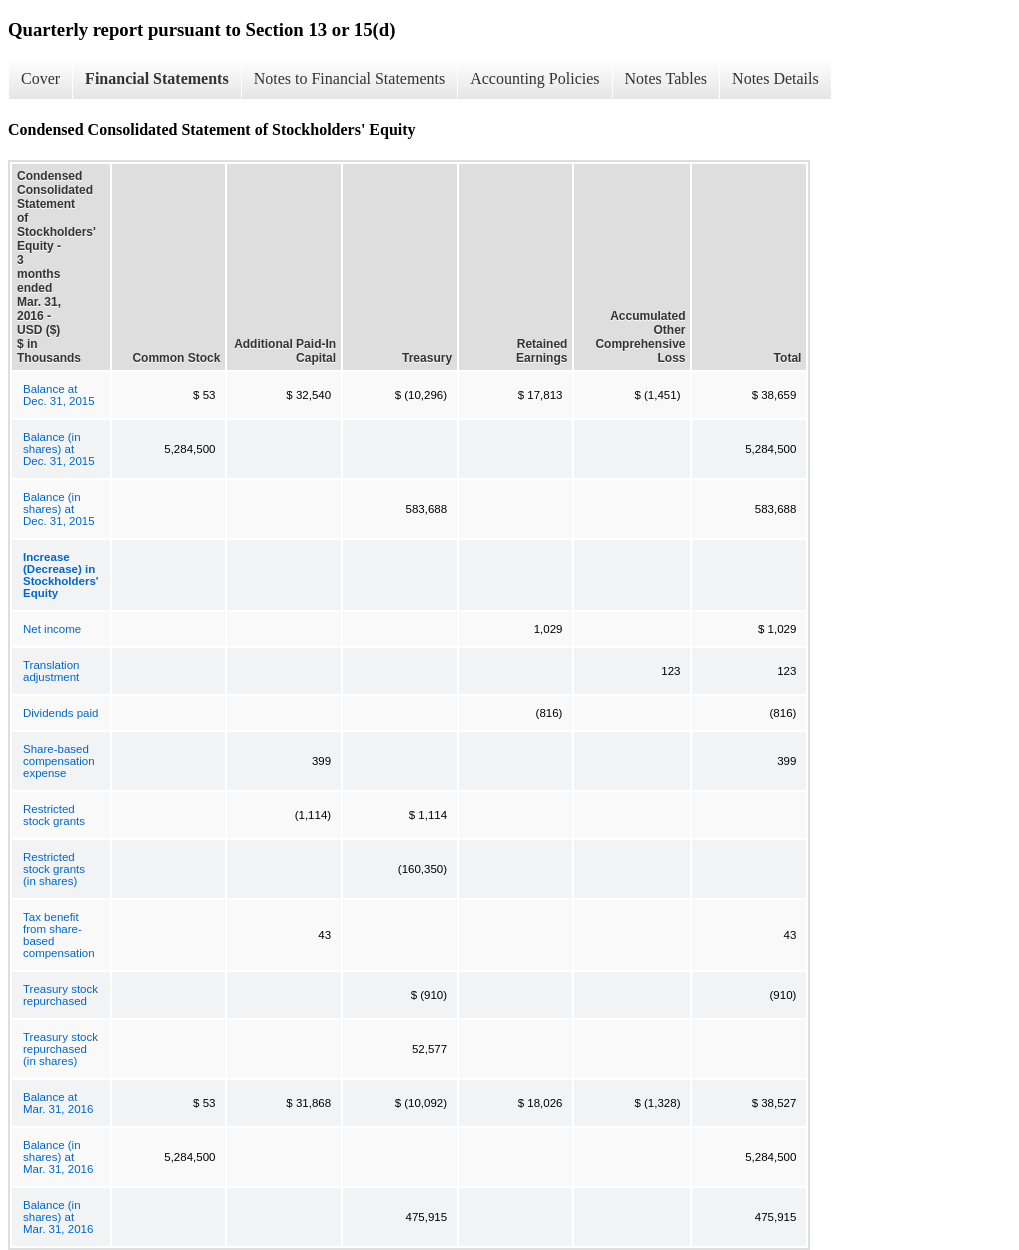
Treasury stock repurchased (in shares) (60, 1049)
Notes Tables (666, 78)
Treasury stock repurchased (60, 995)
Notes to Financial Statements (350, 78)
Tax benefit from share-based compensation (59, 935)
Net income (52, 629)
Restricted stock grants (54, 815)
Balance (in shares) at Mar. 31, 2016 (58, 1157)
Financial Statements (157, 78)
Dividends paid (60, 713)
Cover (40, 78)
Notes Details (775, 78)
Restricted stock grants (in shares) (54, 869)
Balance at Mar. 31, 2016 (58, 1103)
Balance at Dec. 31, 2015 (59, 395)
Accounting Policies (534, 78)
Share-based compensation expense (59, 761)
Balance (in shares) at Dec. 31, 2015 (59, 449)
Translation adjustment (51, 671)
